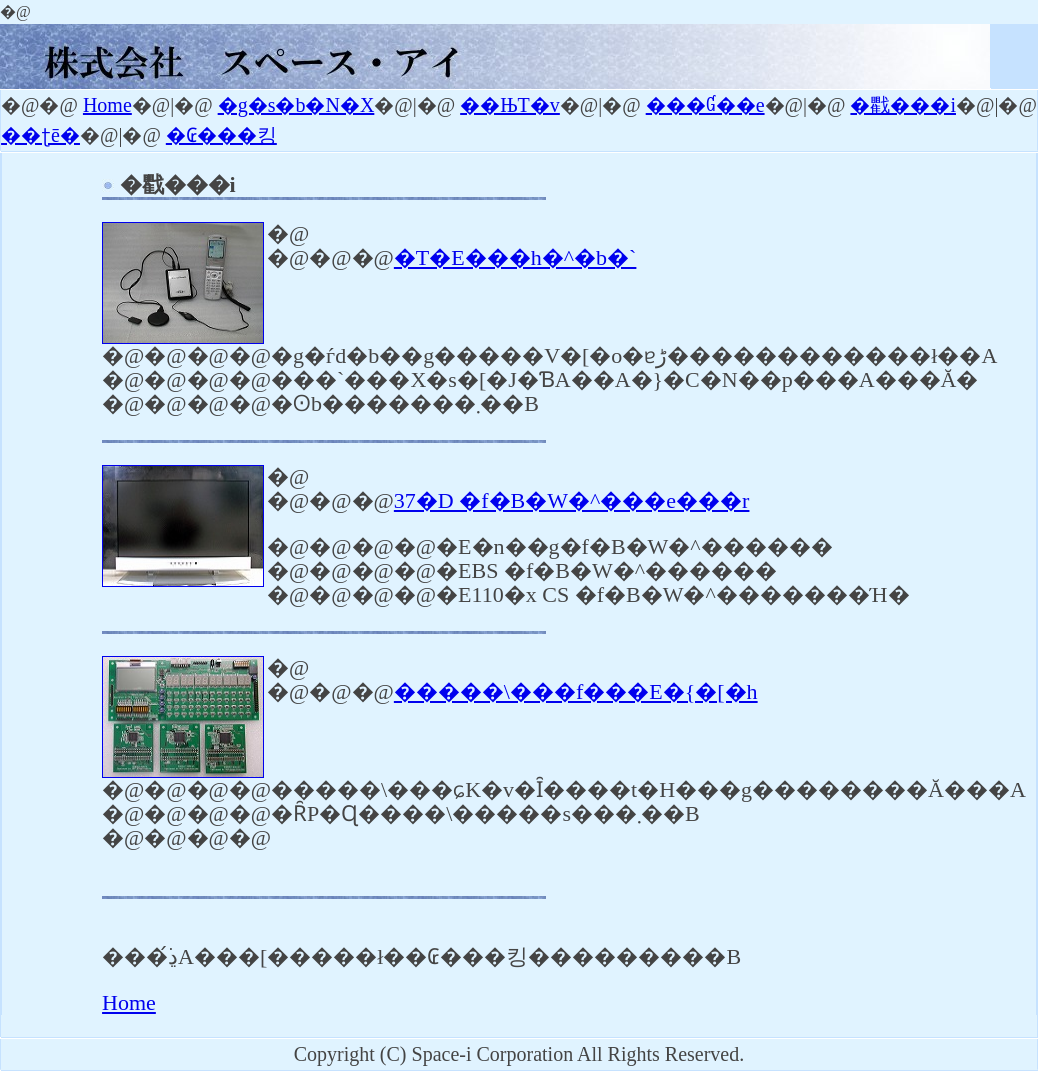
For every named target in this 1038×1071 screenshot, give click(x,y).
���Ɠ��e (705, 105)
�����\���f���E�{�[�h (576, 691)
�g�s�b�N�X (296, 105)
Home (107, 105)
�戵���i (903, 105)
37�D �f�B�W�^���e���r (572, 500)
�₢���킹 (221, 135)
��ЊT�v (510, 105)
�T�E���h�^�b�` (515, 257)
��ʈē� (40, 135)
